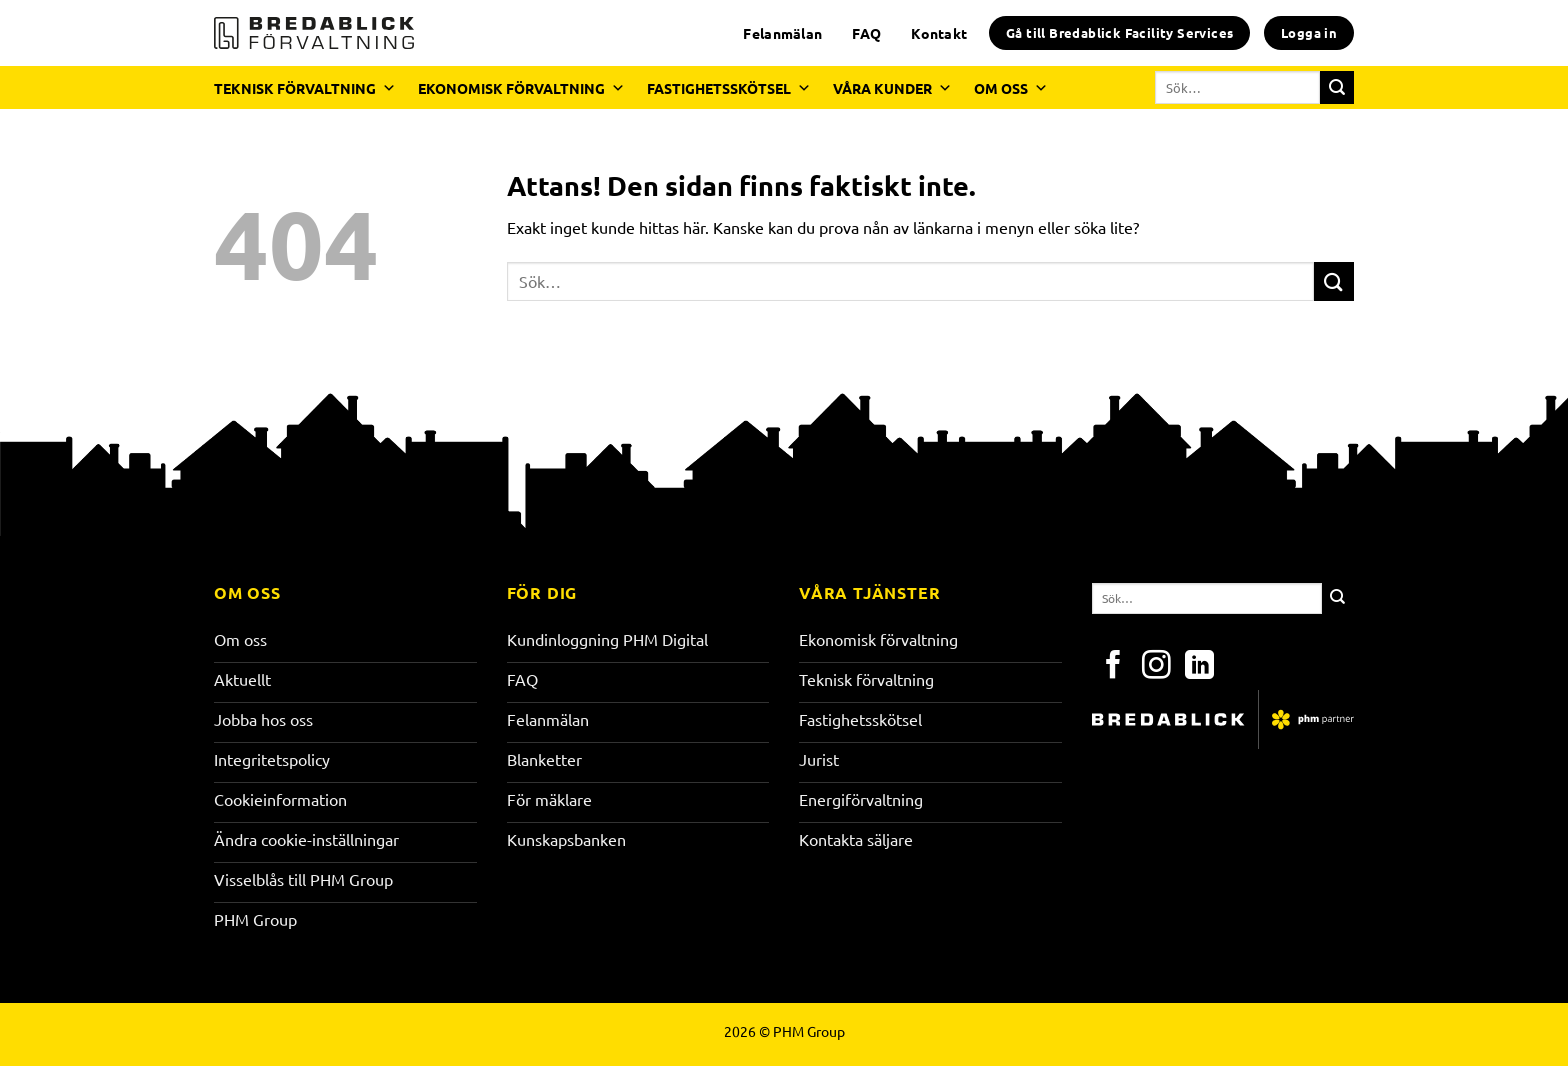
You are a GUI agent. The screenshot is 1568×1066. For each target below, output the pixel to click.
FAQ (866, 33)
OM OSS (1011, 88)
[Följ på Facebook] (1113, 667)
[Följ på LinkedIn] (1199, 667)
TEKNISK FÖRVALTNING (305, 88)
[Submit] (1337, 88)
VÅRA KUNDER (892, 88)
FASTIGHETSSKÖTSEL (729, 88)
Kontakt (939, 33)
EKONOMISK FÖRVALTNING (521, 88)
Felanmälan (782, 33)
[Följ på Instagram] (1156, 667)
